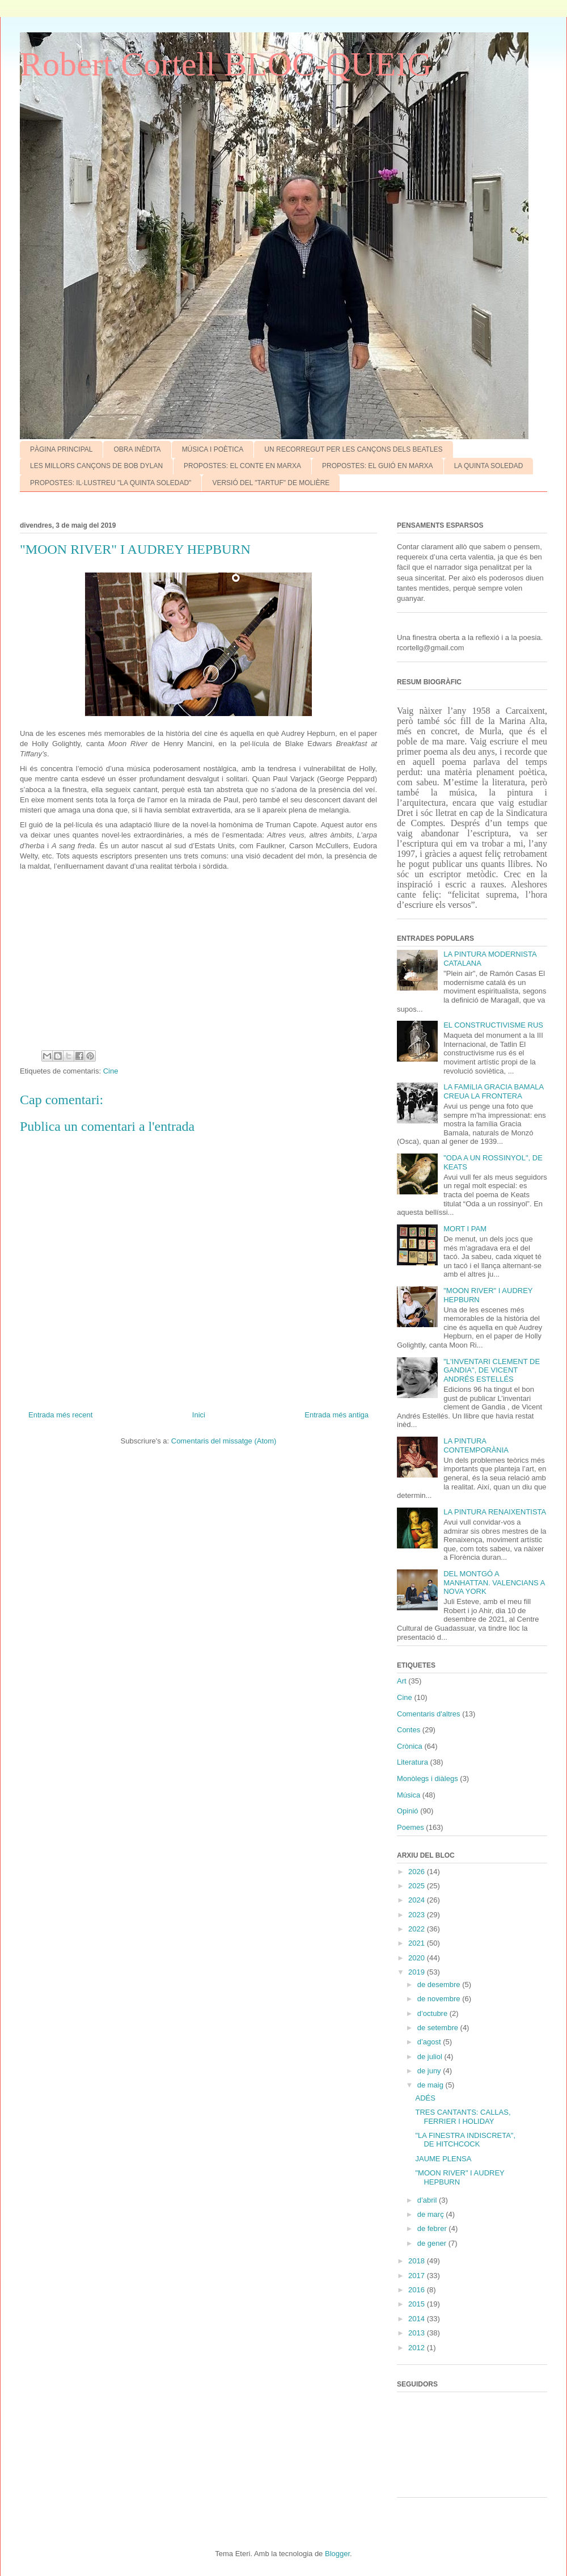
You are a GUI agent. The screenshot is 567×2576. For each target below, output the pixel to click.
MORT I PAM (464, 1228)
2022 (417, 1929)
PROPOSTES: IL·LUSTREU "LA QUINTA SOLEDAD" (110, 483)
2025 (417, 1886)
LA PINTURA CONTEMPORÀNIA (476, 1445)
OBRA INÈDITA (136, 449)
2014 (417, 2318)
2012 (417, 2347)
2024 (417, 1900)
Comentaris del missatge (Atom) (224, 1441)
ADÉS (425, 2098)
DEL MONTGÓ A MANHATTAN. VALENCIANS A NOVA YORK (493, 1582)
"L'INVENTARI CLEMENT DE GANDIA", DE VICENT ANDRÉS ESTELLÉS (491, 1370)
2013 (417, 2333)
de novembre (440, 1998)
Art (402, 1681)
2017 (417, 2275)
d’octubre (433, 2013)
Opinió (407, 1811)
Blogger (337, 2553)
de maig (431, 2085)
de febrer (433, 2228)
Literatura (412, 1762)
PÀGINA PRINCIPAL (61, 449)
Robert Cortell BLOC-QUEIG (226, 64)
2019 (417, 1972)
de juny (430, 2070)
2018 (417, 2261)
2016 (417, 2289)
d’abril (428, 2200)
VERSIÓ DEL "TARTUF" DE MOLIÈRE (270, 483)
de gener (432, 2243)
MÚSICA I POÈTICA (213, 449)
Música (408, 1795)
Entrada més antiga (336, 1415)
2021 (417, 1943)
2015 (417, 2304)
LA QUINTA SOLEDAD (488, 466)
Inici (198, 1415)
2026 (417, 1871)
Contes (408, 1729)
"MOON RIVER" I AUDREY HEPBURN (459, 2177)
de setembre (438, 2027)
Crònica (409, 1746)
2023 (417, 1914)
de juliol (431, 2056)
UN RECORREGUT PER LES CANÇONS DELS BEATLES (353, 449)
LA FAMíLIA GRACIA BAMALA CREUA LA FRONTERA (493, 1091)
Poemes (410, 1827)
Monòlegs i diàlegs (427, 1778)
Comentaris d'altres (428, 1714)
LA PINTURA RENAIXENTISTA (494, 1512)
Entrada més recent (60, 1415)
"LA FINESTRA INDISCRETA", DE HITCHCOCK (465, 2140)
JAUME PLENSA (443, 2158)
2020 (417, 1958)
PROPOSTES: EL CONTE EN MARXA (242, 466)
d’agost (430, 2042)
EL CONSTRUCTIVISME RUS (493, 1025)
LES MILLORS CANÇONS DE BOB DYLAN (96, 466)
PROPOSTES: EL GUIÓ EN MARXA (377, 466)
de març (431, 2214)
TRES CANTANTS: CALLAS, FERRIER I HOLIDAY (462, 2116)
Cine (111, 1071)
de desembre (440, 1984)
